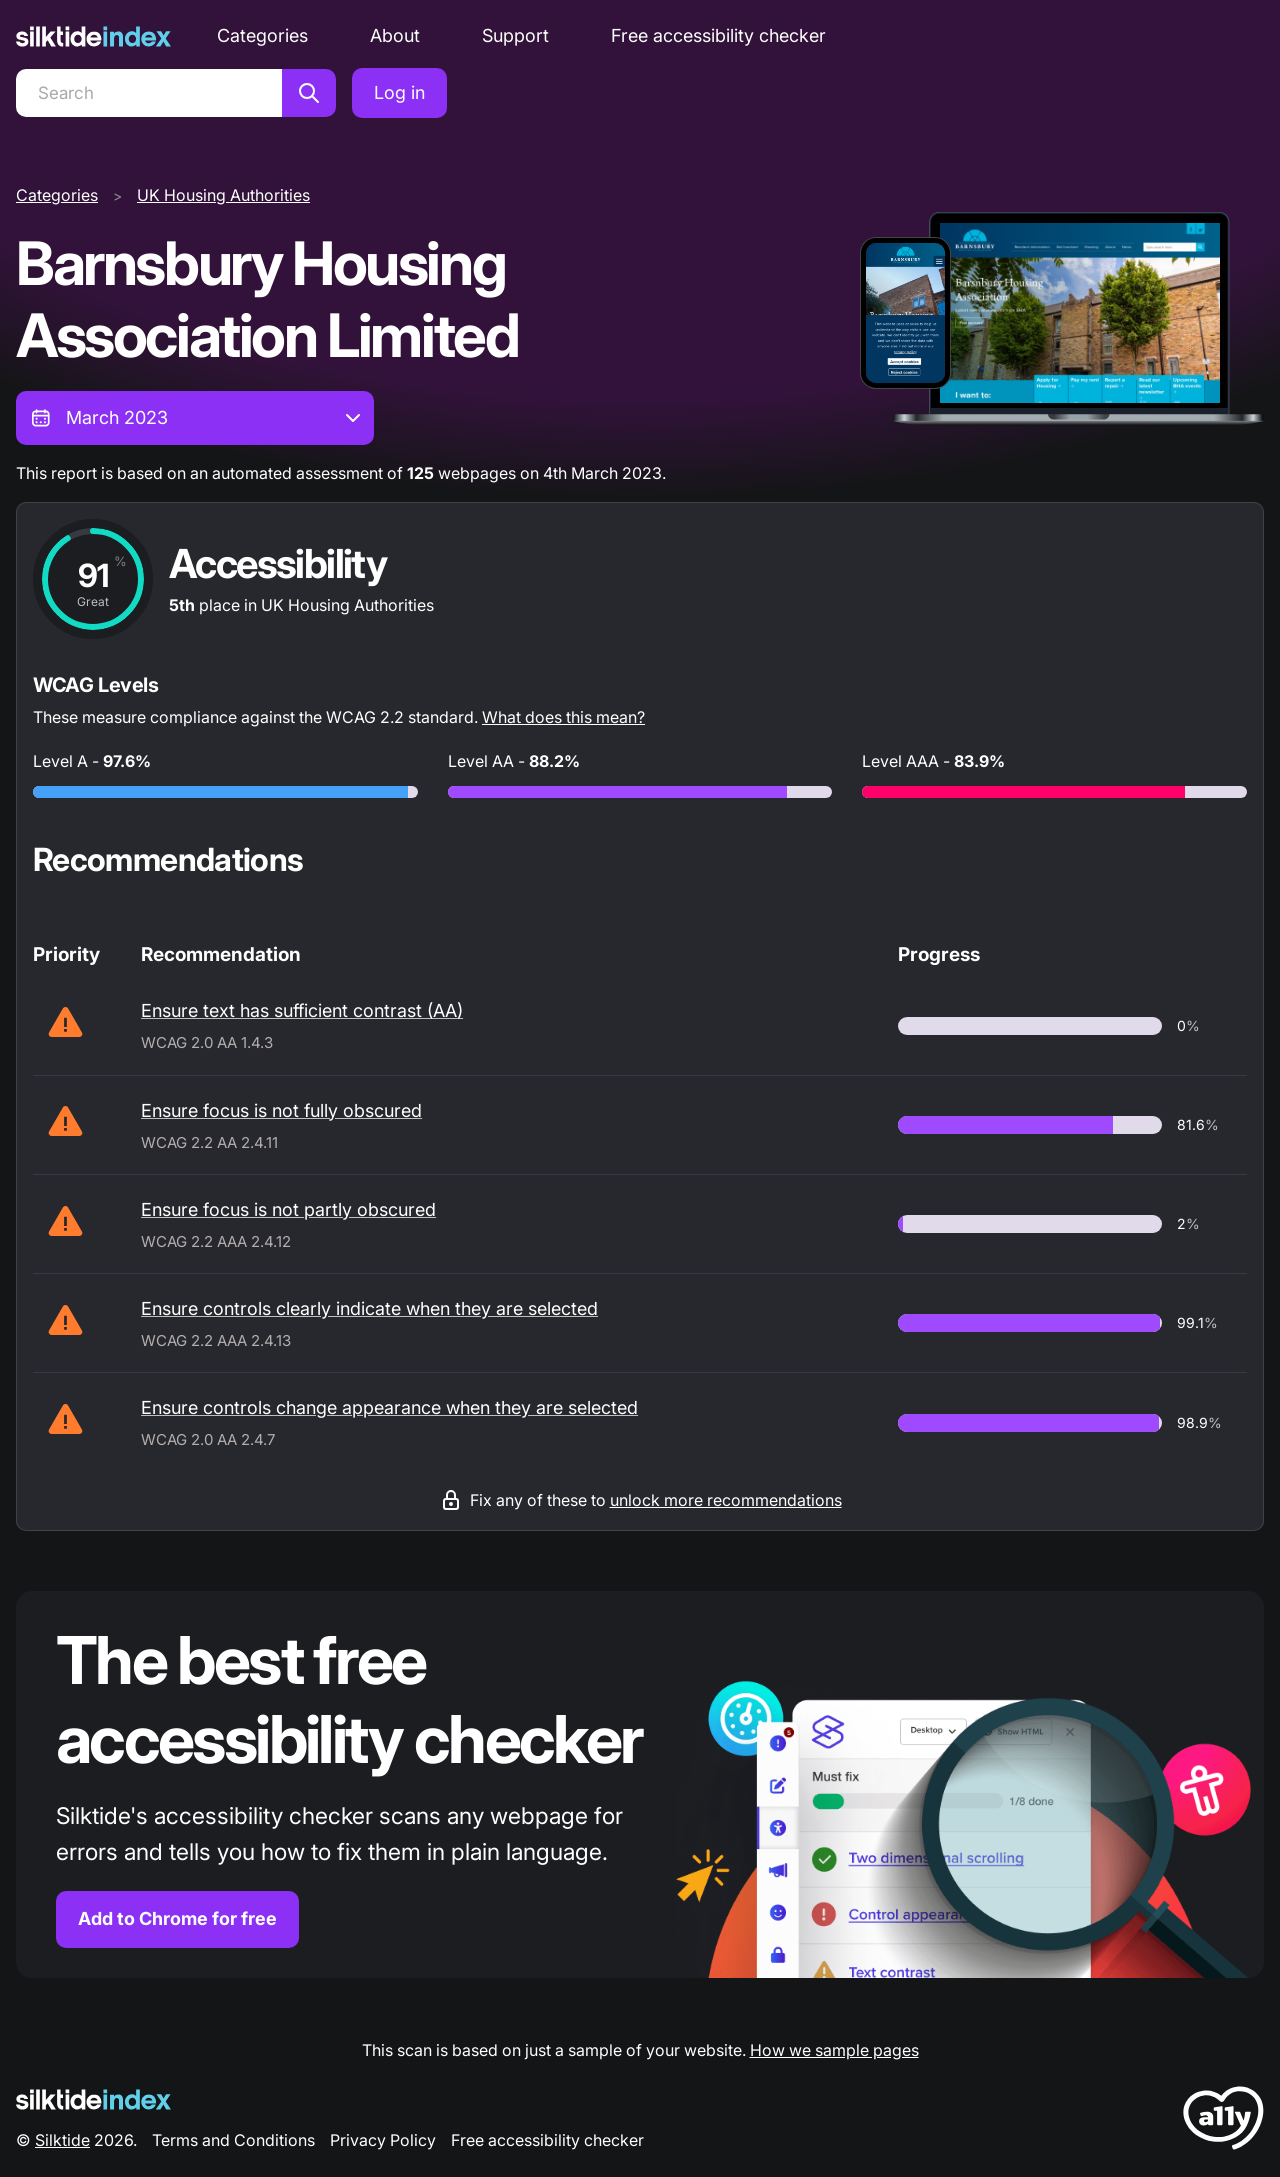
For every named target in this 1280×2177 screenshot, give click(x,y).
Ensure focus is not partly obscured (288, 1209)
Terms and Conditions (233, 2140)
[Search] (149, 93)
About (395, 35)
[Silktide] (93, 36)
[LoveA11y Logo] (1223, 2121)
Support (515, 35)
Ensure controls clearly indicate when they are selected (369, 1308)
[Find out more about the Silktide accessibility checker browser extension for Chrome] (640, 1784)
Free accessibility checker (718, 35)
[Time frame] (195, 418)
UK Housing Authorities (223, 195)
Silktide (62, 2140)
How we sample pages (834, 2050)
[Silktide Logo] (93, 2099)
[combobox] (195, 418)
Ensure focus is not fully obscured (281, 1110)
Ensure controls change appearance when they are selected (389, 1407)
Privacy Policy (383, 2140)
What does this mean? (563, 717)
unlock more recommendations (726, 1500)
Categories (262, 35)
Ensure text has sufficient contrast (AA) (302, 1010)
